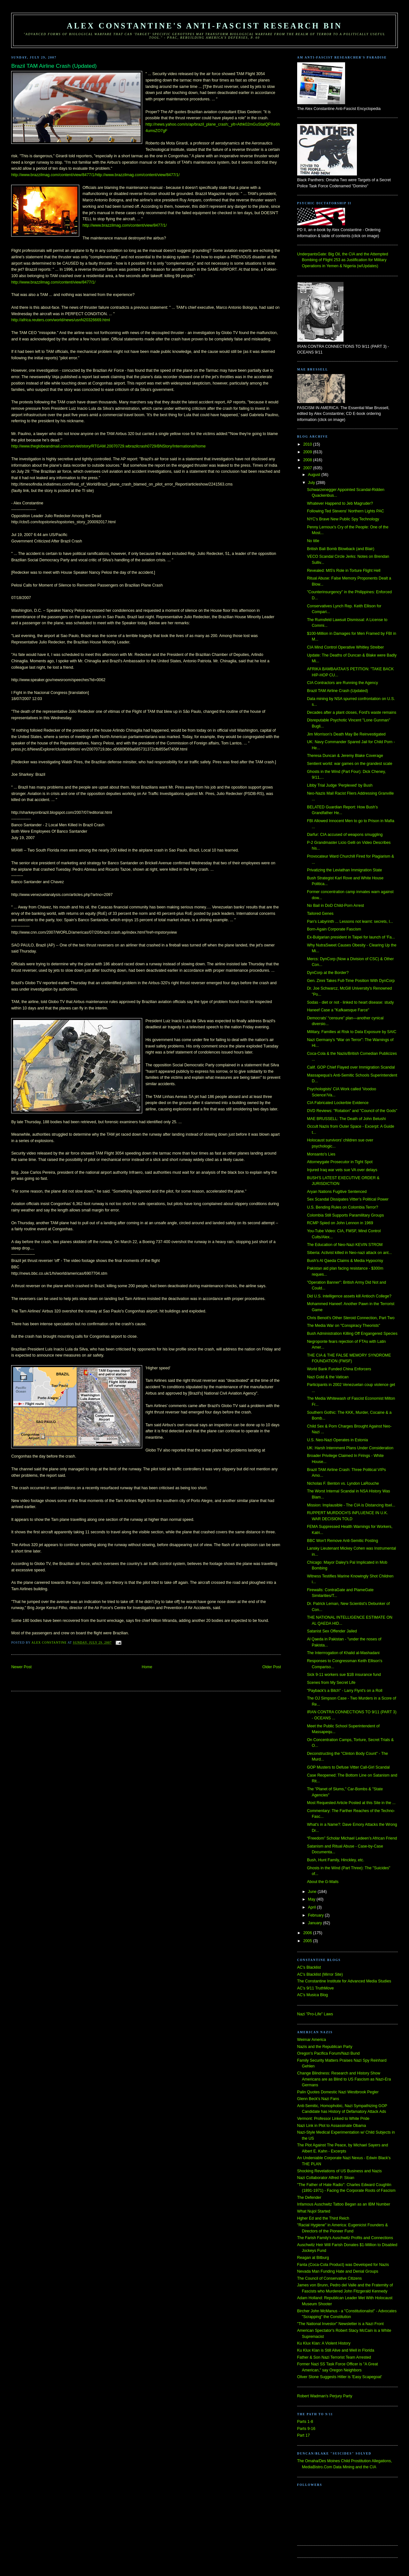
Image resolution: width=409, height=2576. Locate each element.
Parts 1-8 (305, 2421)
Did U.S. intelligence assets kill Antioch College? (349, 1296)
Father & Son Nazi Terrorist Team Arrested (334, 2357)
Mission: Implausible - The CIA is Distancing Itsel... (351, 1505)
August (314, 474)
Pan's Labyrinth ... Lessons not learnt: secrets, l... (350, 921)
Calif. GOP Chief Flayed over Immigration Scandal (351, 1067)
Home (147, 1667)
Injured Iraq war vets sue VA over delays (342, 1170)
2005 (308, 1941)
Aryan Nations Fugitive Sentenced (337, 1191)
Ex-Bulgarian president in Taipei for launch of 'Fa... (351, 937)
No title (313, 541)
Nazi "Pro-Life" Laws (315, 2014)
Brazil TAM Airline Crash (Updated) (337, 691)
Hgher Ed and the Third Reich (323, 2218)
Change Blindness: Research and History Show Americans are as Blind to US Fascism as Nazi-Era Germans (344, 2079)
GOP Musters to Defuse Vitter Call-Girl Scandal (348, 1767)
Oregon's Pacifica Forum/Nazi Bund (328, 2053)
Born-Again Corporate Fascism (334, 929)
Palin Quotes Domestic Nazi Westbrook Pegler (338, 2092)
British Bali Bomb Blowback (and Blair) (340, 549)
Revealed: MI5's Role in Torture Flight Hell (344, 570)
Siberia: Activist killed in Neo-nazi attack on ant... (349, 1252)
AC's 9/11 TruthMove (315, 1988)
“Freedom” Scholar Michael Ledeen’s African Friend (352, 1838)
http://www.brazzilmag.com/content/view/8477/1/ (124, 225)
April (312, 1907)
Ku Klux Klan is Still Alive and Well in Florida (335, 2350)
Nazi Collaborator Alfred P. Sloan (325, 2177)
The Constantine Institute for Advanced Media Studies (344, 1981)
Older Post (271, 1667)
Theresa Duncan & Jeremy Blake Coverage (345, 755)
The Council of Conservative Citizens (329, 2278)
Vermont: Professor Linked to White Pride (333, 2118)
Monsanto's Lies (321, 1154)
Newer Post (21, 1667)
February (316, 1915)
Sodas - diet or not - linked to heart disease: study (350, 1002)
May (312, 1899)
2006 (308, 1933)
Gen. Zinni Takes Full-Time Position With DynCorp (351, 980)
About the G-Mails (323, 1881)
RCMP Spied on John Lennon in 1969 (340, 1223)
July (312, 482)
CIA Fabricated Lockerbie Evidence (338, 1103)
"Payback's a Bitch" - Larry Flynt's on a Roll (344, 1690)
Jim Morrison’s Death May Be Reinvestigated (346, 734)
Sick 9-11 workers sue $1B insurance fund (344, 1674)
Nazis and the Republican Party (324, 2046)
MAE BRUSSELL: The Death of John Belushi (346, 1119)
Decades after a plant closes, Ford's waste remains (352, 712)
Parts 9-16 (306, 2428)
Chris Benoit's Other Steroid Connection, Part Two (351, 1318)
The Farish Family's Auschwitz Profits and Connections (345, 2238)
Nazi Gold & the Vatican (328, 1377)
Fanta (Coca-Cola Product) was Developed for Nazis (343, 2264)
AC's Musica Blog (312, 1995)
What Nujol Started (313, 2211)
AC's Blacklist (309, 1967)
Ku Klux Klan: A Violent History (324, 2343)
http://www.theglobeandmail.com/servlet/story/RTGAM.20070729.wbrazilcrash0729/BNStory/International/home (108, 446)
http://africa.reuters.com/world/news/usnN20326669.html (60, 320)
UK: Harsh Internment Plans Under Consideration (350, 1448)
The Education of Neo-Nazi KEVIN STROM (345, 1244)
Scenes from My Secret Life (331, 1682)
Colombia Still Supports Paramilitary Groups (345, 1215)
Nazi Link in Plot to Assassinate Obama (331, 2125)
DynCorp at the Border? (328, 972)
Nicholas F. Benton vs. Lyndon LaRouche (343, 1483)
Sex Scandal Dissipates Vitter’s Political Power (348, 1199)
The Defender (309, 2197)
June (313, 1891)
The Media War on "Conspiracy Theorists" (343, 1325)
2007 (308, 468)
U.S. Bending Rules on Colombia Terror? (342, 1207)
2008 (308, 460)
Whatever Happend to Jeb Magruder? (340, 503)
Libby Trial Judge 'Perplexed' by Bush (340, 785)
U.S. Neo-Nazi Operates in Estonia (337, 1440)
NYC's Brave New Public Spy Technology (343, 519)
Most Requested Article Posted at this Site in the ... (351, 1803)
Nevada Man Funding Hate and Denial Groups (337, 2271)
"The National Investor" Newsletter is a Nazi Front (340, 2324)
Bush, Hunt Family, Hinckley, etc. (335, 1860)
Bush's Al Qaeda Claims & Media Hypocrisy (345, 1260)
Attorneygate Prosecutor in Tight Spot (340, 1162)
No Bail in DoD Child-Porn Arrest (335, 905)
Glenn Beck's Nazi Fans (318, 2099)
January (315, 1923)
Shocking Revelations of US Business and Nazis (339, 2171)
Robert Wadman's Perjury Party (324, 2396)
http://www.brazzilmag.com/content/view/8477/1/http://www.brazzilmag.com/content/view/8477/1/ (95, 175)
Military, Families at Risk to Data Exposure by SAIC (352, 1032)
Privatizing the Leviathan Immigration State (344, 870)
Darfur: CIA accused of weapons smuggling (345, 834)
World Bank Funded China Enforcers (339, 1369)
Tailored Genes (320, 913)
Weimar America (311, 2039)
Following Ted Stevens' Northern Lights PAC (345, 511)
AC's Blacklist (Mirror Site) (320, 1974)
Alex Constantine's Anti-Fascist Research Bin (204, 25)
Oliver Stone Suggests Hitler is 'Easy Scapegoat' (339, 2377)
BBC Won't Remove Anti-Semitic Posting (342, 1540)
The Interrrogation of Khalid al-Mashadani (343, 1653)
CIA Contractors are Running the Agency (342, 683)
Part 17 (303, 2435)
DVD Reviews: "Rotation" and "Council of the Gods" (352, 1111)
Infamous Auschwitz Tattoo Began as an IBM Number (343, 2204)
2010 (308, 444)
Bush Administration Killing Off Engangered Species (352, 1333)
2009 (308, 452)
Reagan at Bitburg (313, 2257)
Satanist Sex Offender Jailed (332, 1631)
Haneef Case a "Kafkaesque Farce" (338, 1010)
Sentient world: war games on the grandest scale (349, 763)
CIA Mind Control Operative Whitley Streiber (345, 647)
